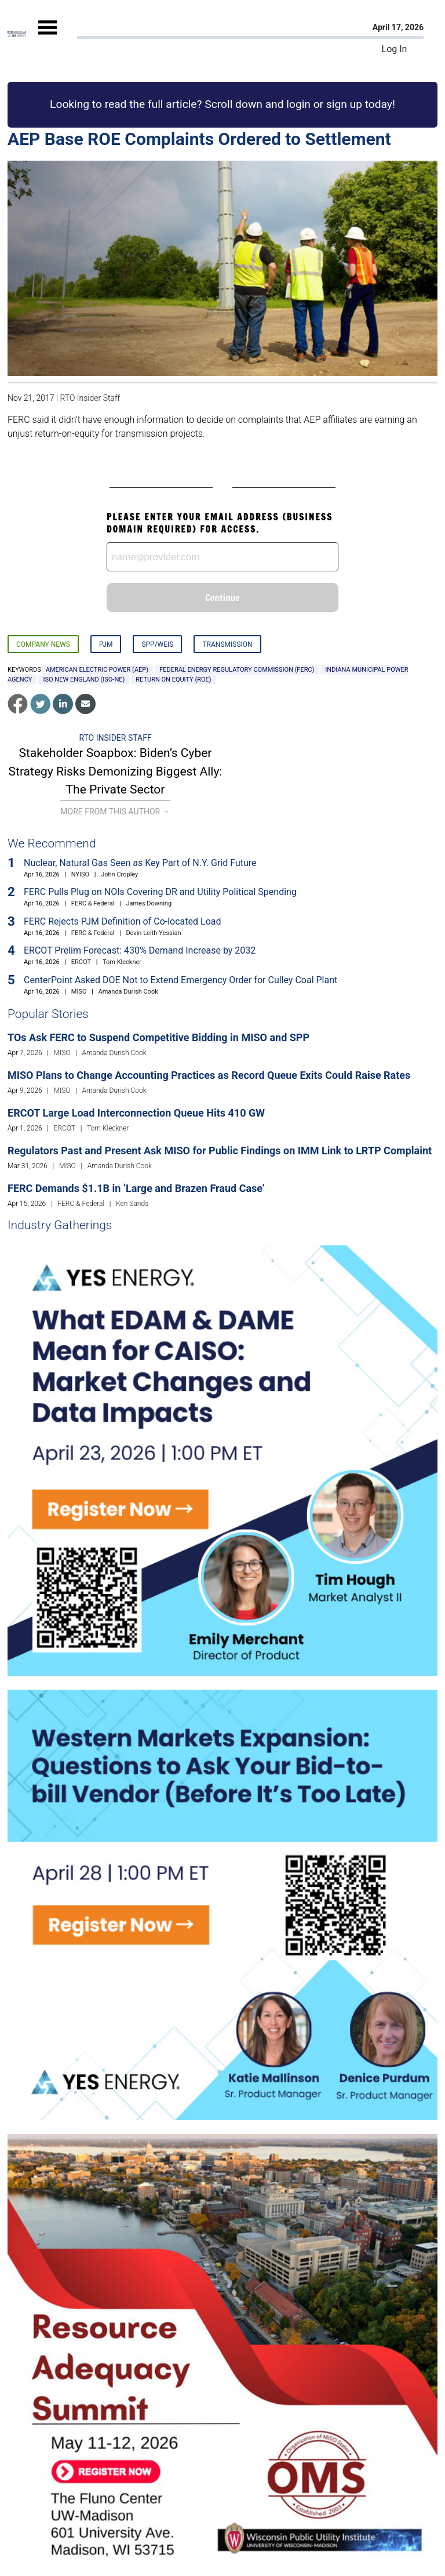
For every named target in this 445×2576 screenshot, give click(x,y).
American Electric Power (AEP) (97, 669)
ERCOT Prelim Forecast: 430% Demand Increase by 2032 (140, 950)
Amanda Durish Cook (128, 991)
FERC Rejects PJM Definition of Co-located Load (122, 921)
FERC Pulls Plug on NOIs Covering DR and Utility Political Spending (160, 891)
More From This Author (115, 811)
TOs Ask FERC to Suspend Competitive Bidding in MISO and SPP (158, 1037)
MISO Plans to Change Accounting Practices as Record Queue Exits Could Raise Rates (209, 1075)
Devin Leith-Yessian (153, 933)
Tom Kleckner (122, 962)
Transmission (227, 644)
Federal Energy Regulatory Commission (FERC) (236, 669)
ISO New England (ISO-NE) (84, 679)
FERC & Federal (93, 903)
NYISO (80, 874)
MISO (79, 991)
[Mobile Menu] (47, 37)
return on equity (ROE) (173, 679)
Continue (222, 597)
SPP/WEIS (157, 644)
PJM (106, 644)
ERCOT (81, 962)
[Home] (17, 33)
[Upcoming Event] (222, 1459)
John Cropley (119, 874)
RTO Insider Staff (90, 398)
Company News (43, 644)
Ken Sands (132, 1204)
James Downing (149, 903)
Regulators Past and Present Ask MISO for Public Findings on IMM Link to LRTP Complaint (220, 1150)
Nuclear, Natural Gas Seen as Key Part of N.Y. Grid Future (140, 862)
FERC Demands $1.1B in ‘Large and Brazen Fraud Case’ (136, 1188)
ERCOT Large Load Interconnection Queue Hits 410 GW (136, 1113)
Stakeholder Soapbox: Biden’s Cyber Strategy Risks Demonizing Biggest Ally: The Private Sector (115, 771)
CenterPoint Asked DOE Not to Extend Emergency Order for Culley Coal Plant (180, 980)
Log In (394, 49)
